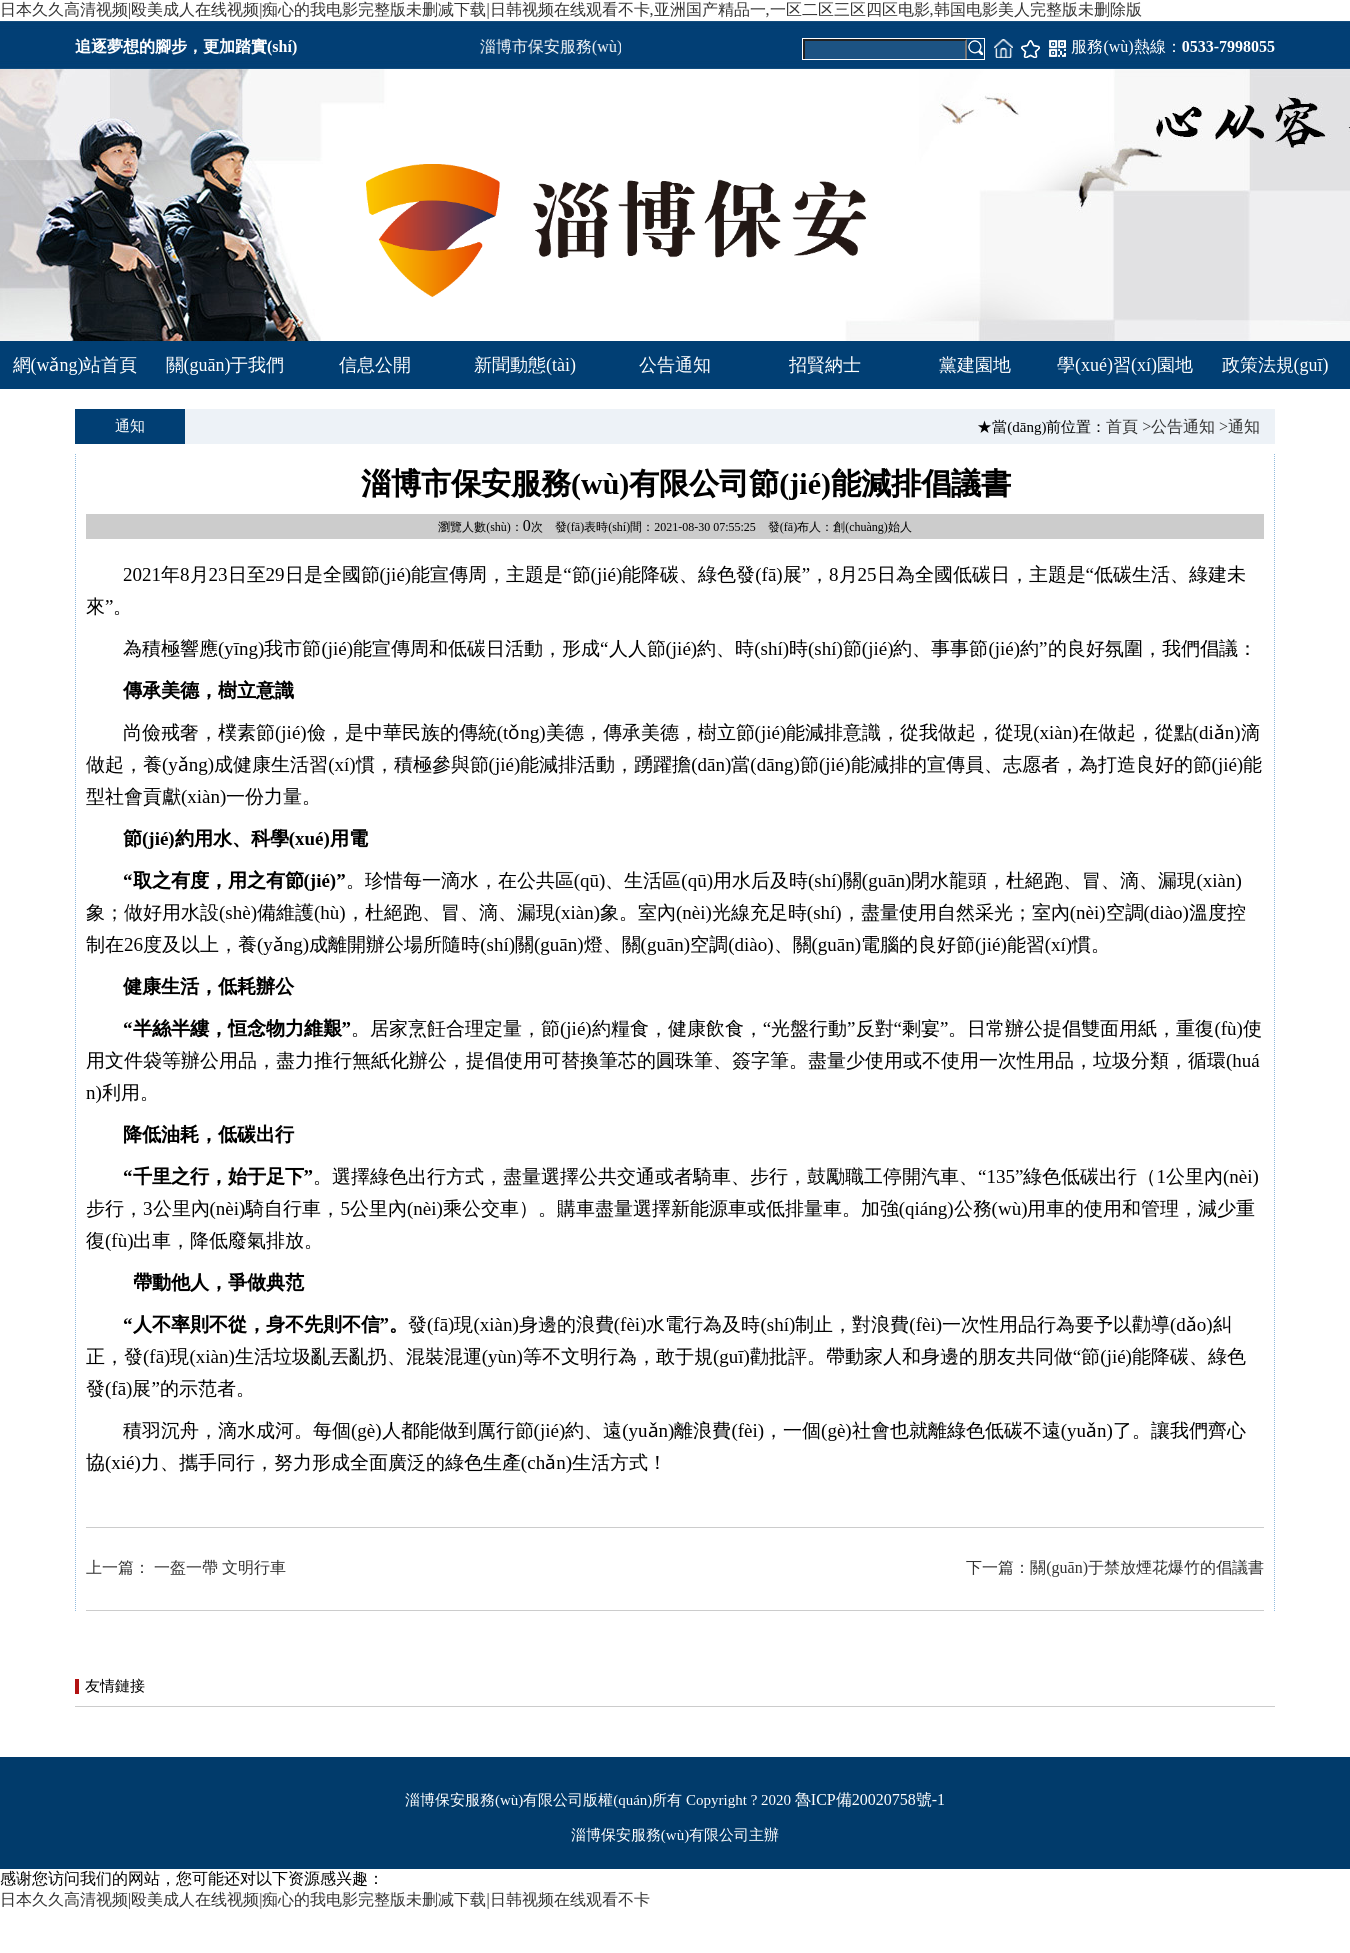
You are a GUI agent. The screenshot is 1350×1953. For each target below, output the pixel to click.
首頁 (1122, 426)
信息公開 (375, 365)
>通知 (1239, 426)
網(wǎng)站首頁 (75, 365)
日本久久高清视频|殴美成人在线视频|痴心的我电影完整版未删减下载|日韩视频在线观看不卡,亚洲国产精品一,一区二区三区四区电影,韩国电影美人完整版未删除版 (571, 9)
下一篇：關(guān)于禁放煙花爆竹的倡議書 (1115, 1567)
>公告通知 (1178, 426)
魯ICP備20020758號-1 (870, 1799)
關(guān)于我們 (225, 365)
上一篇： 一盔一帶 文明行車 (186, 1567)
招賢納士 (825, 365)
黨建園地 (975, 365)
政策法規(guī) (1275, 365)
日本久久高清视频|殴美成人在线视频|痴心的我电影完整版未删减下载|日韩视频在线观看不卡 (325, 1899)
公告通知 (675, 365)
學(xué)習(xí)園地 (1125, 365)
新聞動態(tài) (525, 365)
